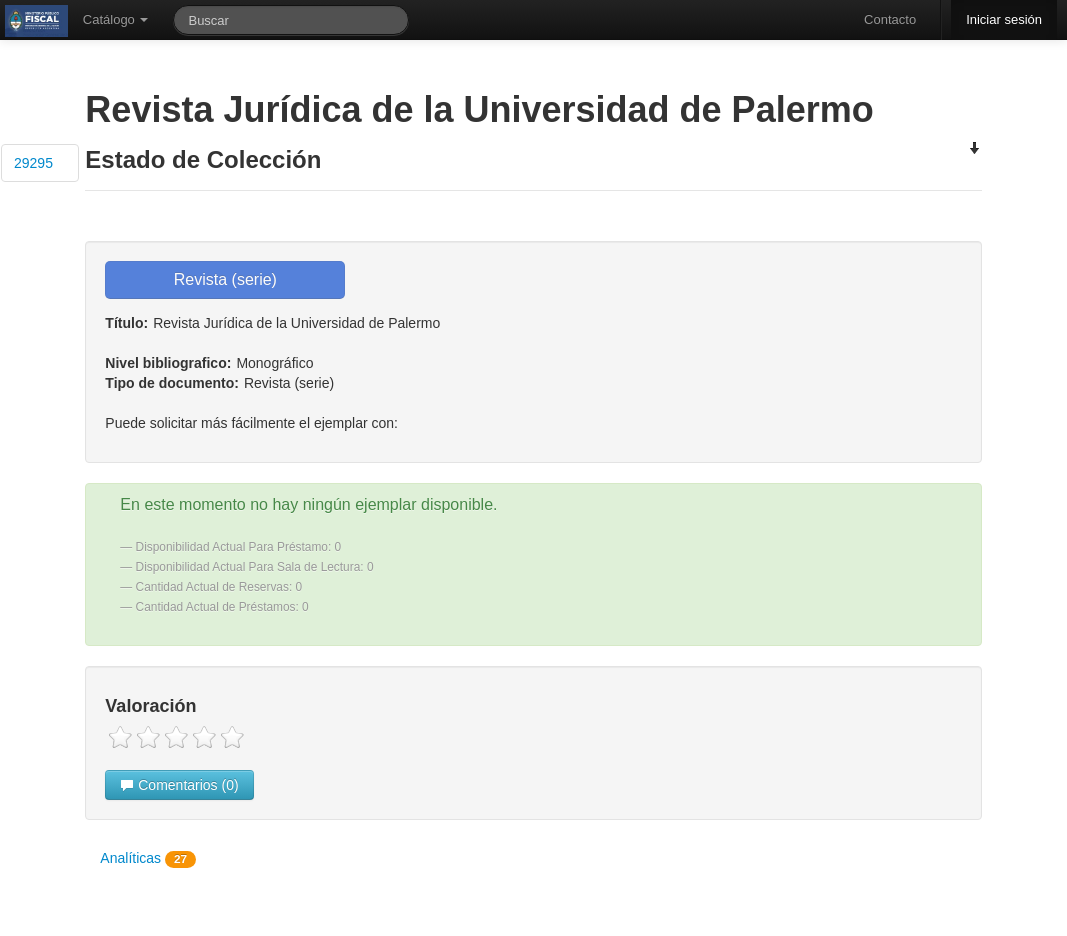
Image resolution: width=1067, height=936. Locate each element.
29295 (33, 163)
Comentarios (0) (179, 785)
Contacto (890, 19)
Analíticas (148, 859)
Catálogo (116, 19)
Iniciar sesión (1004, 19)
